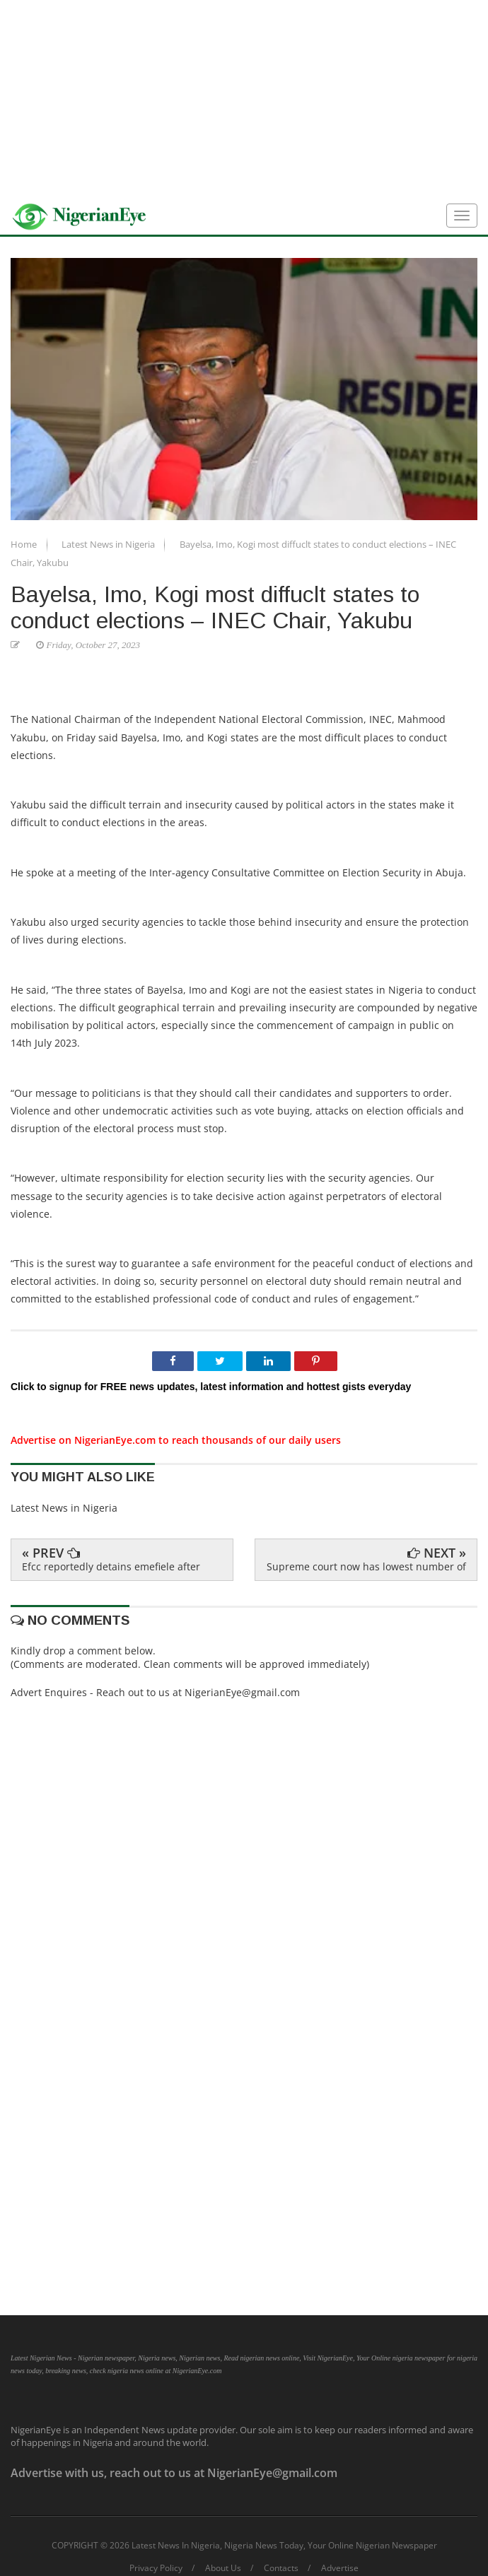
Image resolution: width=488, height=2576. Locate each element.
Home (25, 544)
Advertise (340, 2568)
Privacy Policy (155, 2568)
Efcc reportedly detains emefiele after (111, 1566)
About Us (223, 2568)
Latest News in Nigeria (109, 544)
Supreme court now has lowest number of (366, 1566)
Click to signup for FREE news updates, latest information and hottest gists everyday (211, 1386)
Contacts (281, 2568)
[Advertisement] (244, 99)
